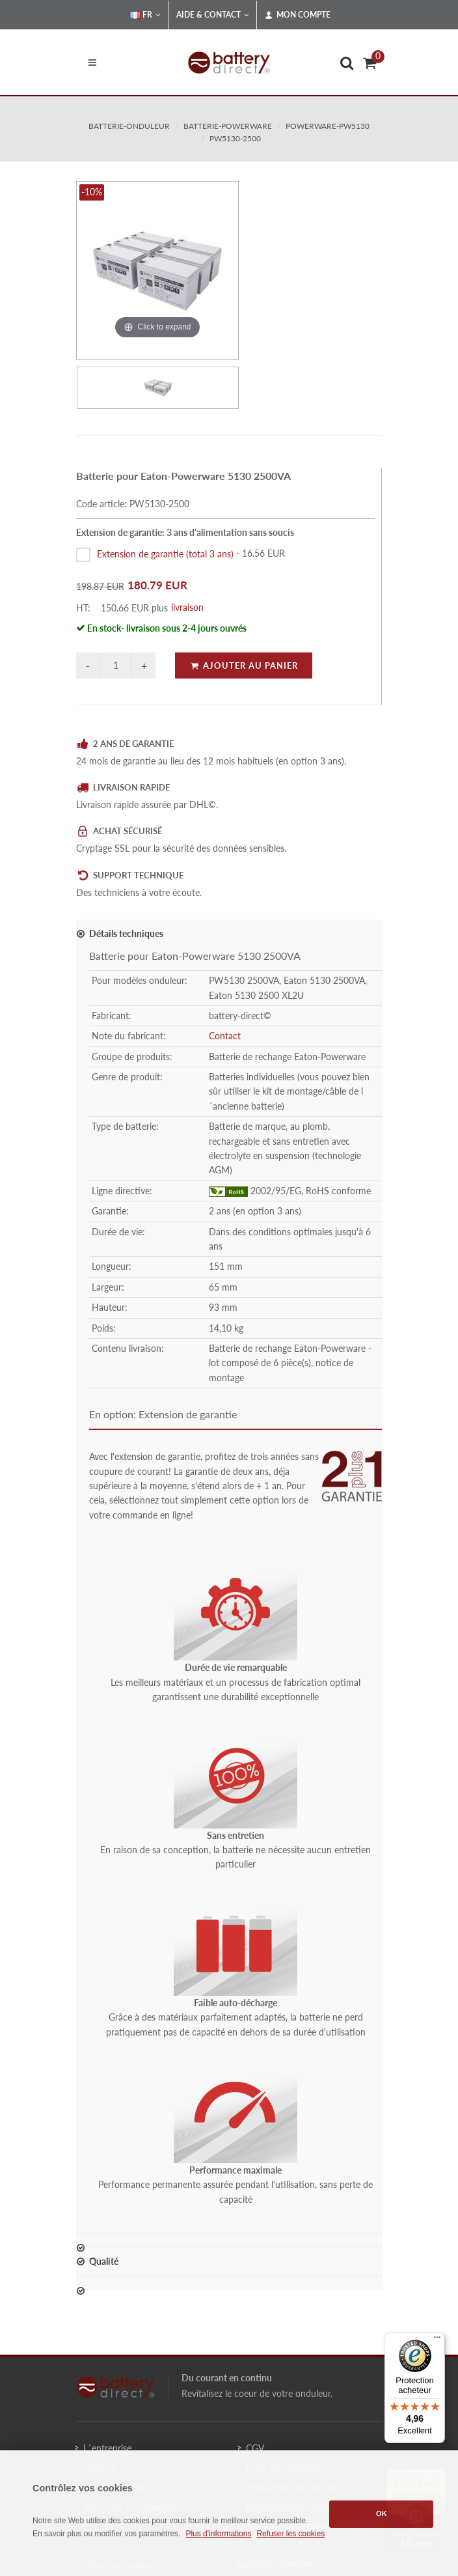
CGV (255, 2448)
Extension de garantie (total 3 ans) (165, 553)
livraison (187, 607)
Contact (225, 1035)
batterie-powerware (227, 126)
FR (145, 15)
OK (381, 2513)
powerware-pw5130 (328, 126)
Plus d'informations (218, 2533)
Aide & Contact (212, 15)
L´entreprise (107, 2448)
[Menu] (437, 2340)
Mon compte (297, 15)
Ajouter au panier (243, 665)
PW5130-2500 (235, 138)
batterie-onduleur (129, 126)
